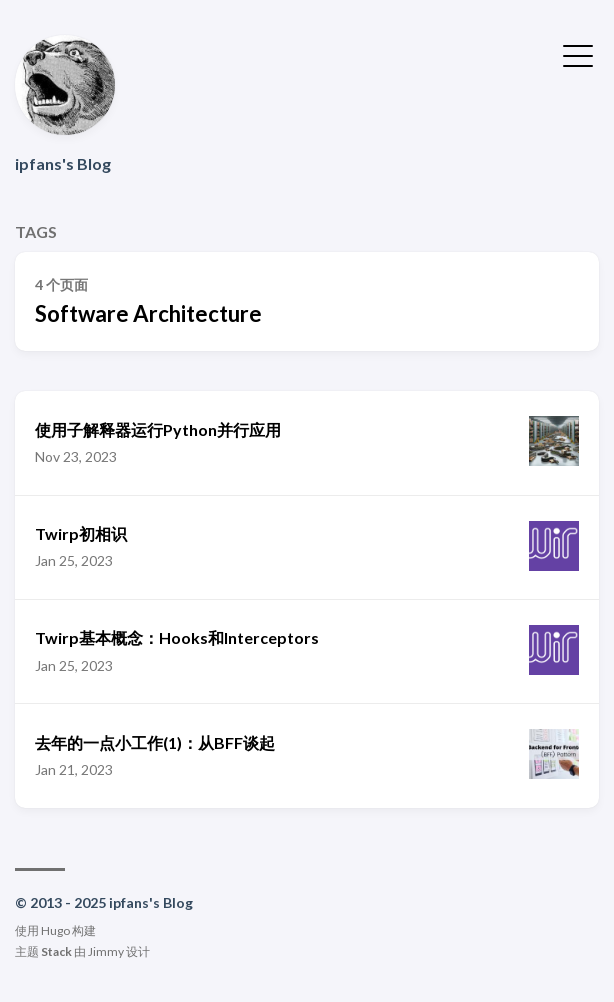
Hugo (55, 930)
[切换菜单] (578, 54)
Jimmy (106, 951)
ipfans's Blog (63, 163)
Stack (56, 951)
